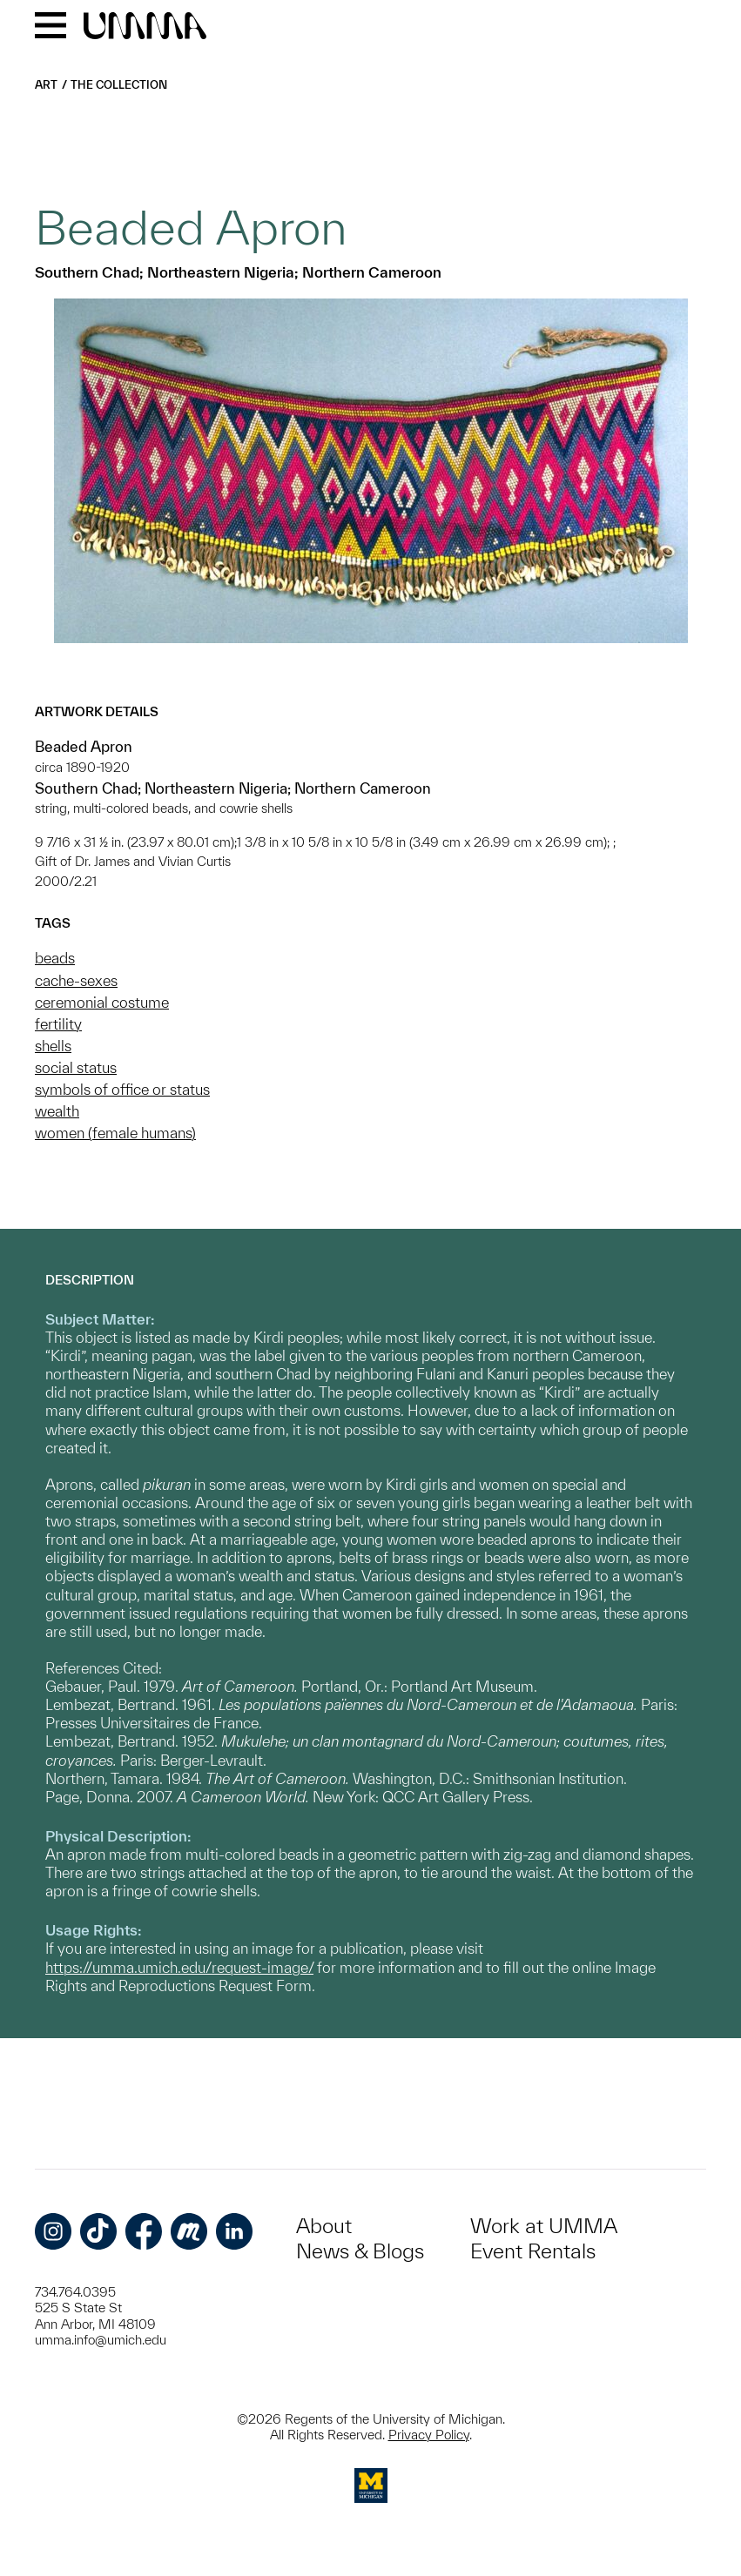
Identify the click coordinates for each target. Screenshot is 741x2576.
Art (46, 84)
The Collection (119, 84)
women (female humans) (115, 1132)
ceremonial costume (102, 1002)
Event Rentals (533, 2251)
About (324, 2225)
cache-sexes (76, 980)
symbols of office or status (122, 1089)
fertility (58, 1024)
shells (53, 1045)
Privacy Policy (428, 2434)
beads (55, 957)
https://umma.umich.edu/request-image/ (179, 1967)
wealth (57, 1111)
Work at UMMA (543, 2225)
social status (76, 1067)
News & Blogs (360, 2251)
